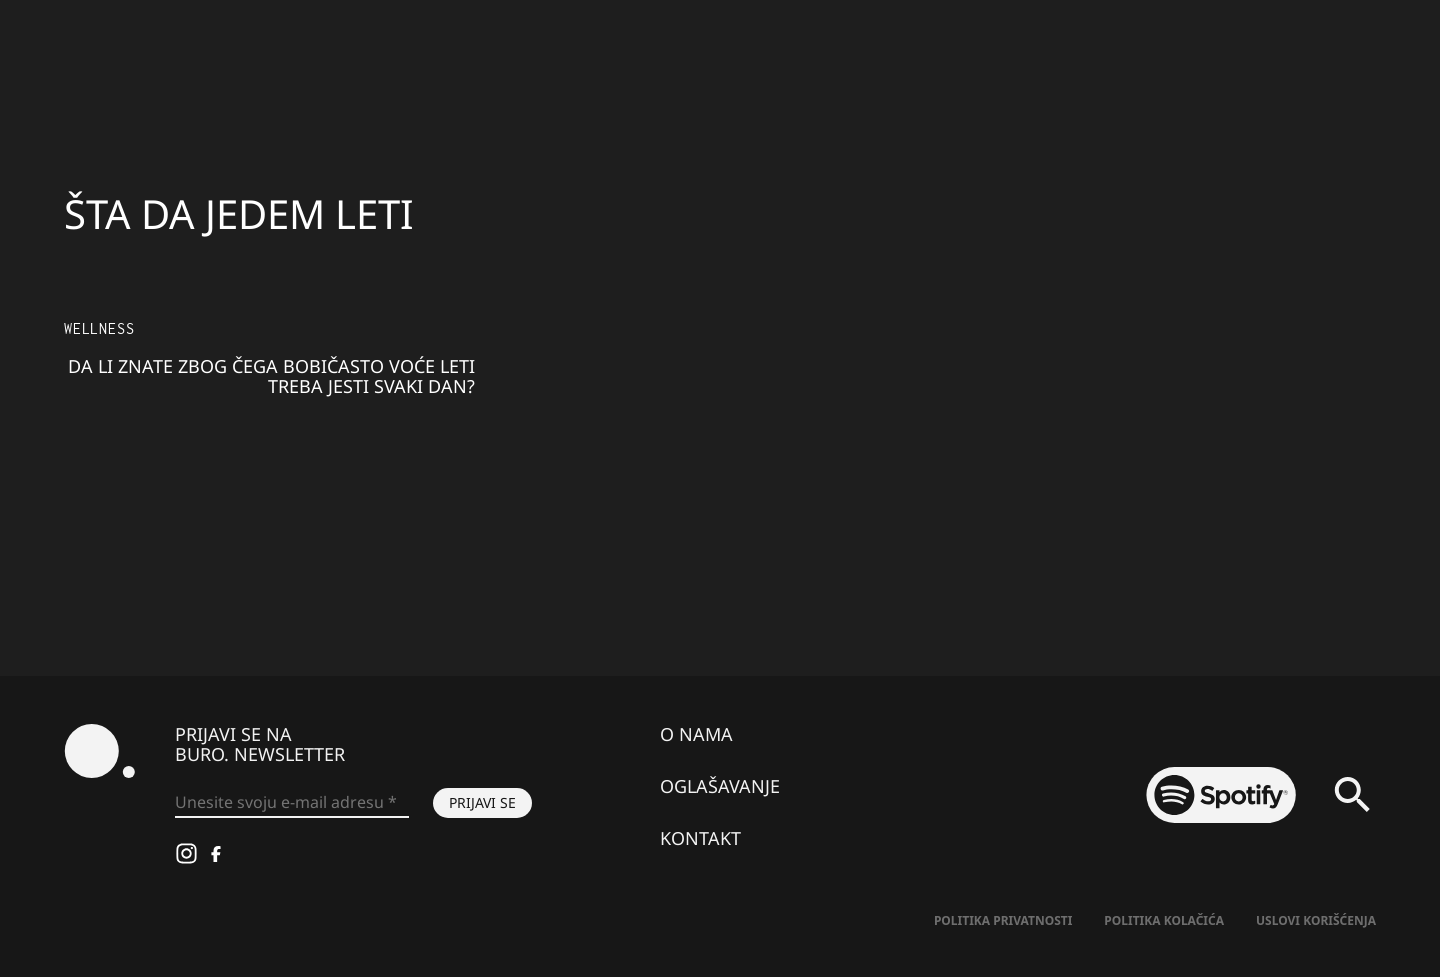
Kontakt (700, 838)
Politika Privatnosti (1003, 920)
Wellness (99, 328)
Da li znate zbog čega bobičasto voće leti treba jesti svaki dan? (271, 376)
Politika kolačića (1164, 920)
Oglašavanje (720, 786)
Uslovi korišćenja (1316, 920)
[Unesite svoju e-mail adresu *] (292, 803)
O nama (696, 734)
